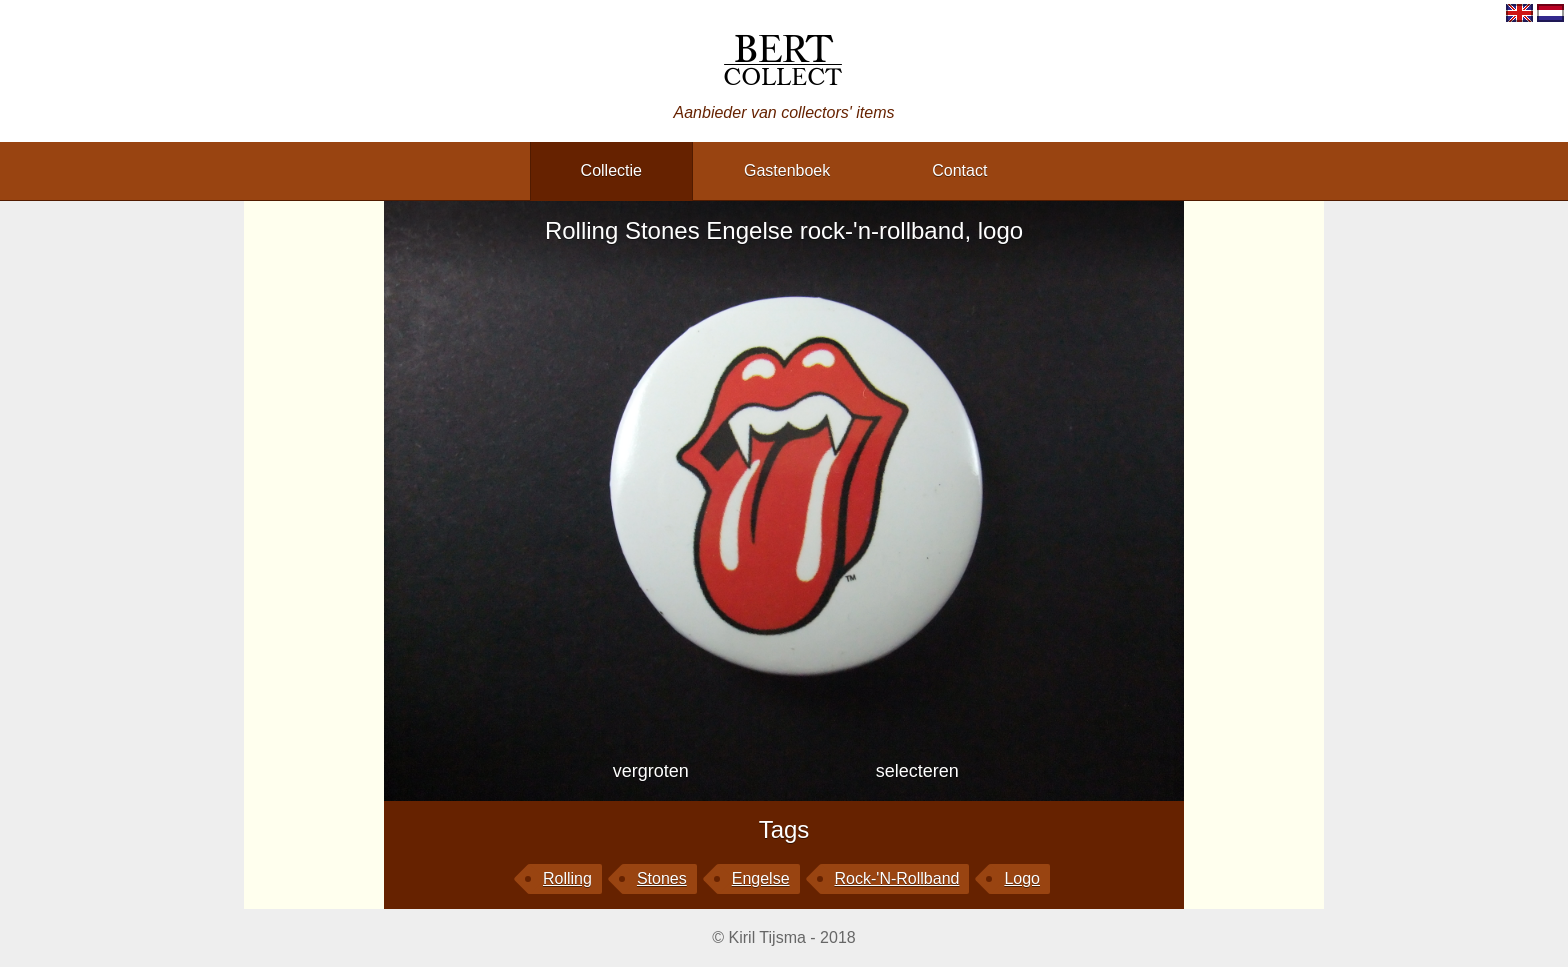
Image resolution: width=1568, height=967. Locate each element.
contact (959, 170)
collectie (611, 170)
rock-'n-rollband (897, 878)
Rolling (567, 878)
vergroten (651, 771)
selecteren (917, 771)
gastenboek (787, 170)
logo (1022, 878)
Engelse (761, 878)
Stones (662, 878)
